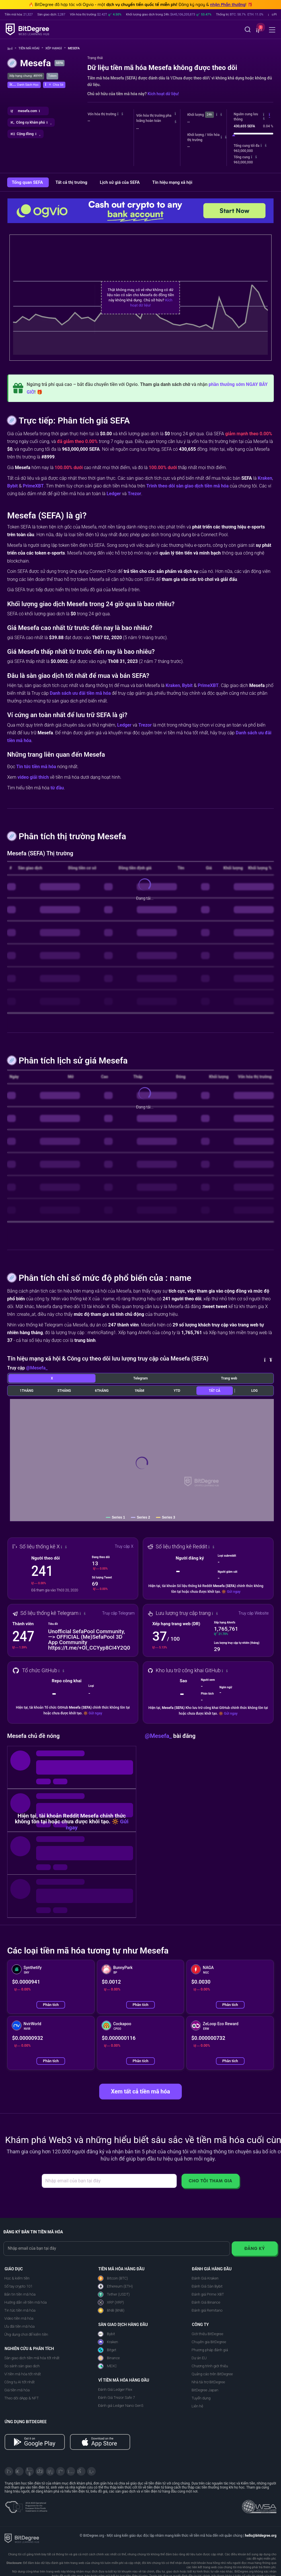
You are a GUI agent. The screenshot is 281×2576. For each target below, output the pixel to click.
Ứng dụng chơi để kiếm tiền (26, 2334)
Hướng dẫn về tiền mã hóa (25, 2302)
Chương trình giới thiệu (210, 2366)
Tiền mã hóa (31, 48)
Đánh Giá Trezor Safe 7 (116, 2397)
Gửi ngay (233, 1592)
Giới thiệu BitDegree (207, 2334)
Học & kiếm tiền (17, 2278)
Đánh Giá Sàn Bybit (207, 2286)
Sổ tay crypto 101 (18, 2286)
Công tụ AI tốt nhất (19, 2382)
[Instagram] (71, 2471)
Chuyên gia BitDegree (209, 2342)
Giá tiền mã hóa (17, 2390)
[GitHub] (91, 2471)
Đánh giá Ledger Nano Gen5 (120, 2405)
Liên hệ (197, 2406)
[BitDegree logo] (22, 2538)
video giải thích (33, 777)
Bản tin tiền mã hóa (20, 2294)
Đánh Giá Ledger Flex (115, 2389)
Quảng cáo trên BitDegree (212, 2374)
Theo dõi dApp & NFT (21, 2398)
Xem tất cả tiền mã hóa (140, 2091)
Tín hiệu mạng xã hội (172, 182)
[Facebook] (40, 2471)
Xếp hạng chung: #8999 (25, 76)
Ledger (114, 493)
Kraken (265, 478)
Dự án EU (199, 2358)
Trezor (134, 493)
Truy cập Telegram (118, 1613)
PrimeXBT (33, 486)
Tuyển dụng (201, 2398)
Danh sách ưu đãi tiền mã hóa (80, 693)
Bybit (12, 486)
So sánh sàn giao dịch (22, 2366)
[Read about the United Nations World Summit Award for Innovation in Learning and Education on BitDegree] (259, 2504)
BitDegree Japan (205, 2390)
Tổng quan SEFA (28, 182)
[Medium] (60, 2471)
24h (209, 114)
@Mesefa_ (37, 1368)
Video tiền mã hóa (18, 2318)
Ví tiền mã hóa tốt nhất (22, 2374)
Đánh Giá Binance (206, 2302)
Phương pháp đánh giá (210, 2350)
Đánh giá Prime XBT (208, 2294)
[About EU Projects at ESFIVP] (26, 2504)
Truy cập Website (253, 1613)
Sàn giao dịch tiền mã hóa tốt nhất (31, 2358)
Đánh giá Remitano (207, 2310)
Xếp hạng (55, 48)
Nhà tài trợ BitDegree (208, 2382)
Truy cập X (124, 1546)
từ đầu (57, 788)
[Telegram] (19, 2471)
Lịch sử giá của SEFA (120, 182)
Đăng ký (254, 2248)
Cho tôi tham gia (210, 2180)
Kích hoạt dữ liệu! (163, 93)
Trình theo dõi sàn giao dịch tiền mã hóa (187, 486)
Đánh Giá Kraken (205, 2278)
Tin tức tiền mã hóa (36, 766)
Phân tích (51, 2005)
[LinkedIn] (50, 2471)
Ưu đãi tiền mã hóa (19, 2326)
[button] (258, 30)
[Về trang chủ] (11, 48)
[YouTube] (29, 2471)
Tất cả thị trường (72, 182)
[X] (9, 2471)
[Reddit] (81, 2471)
